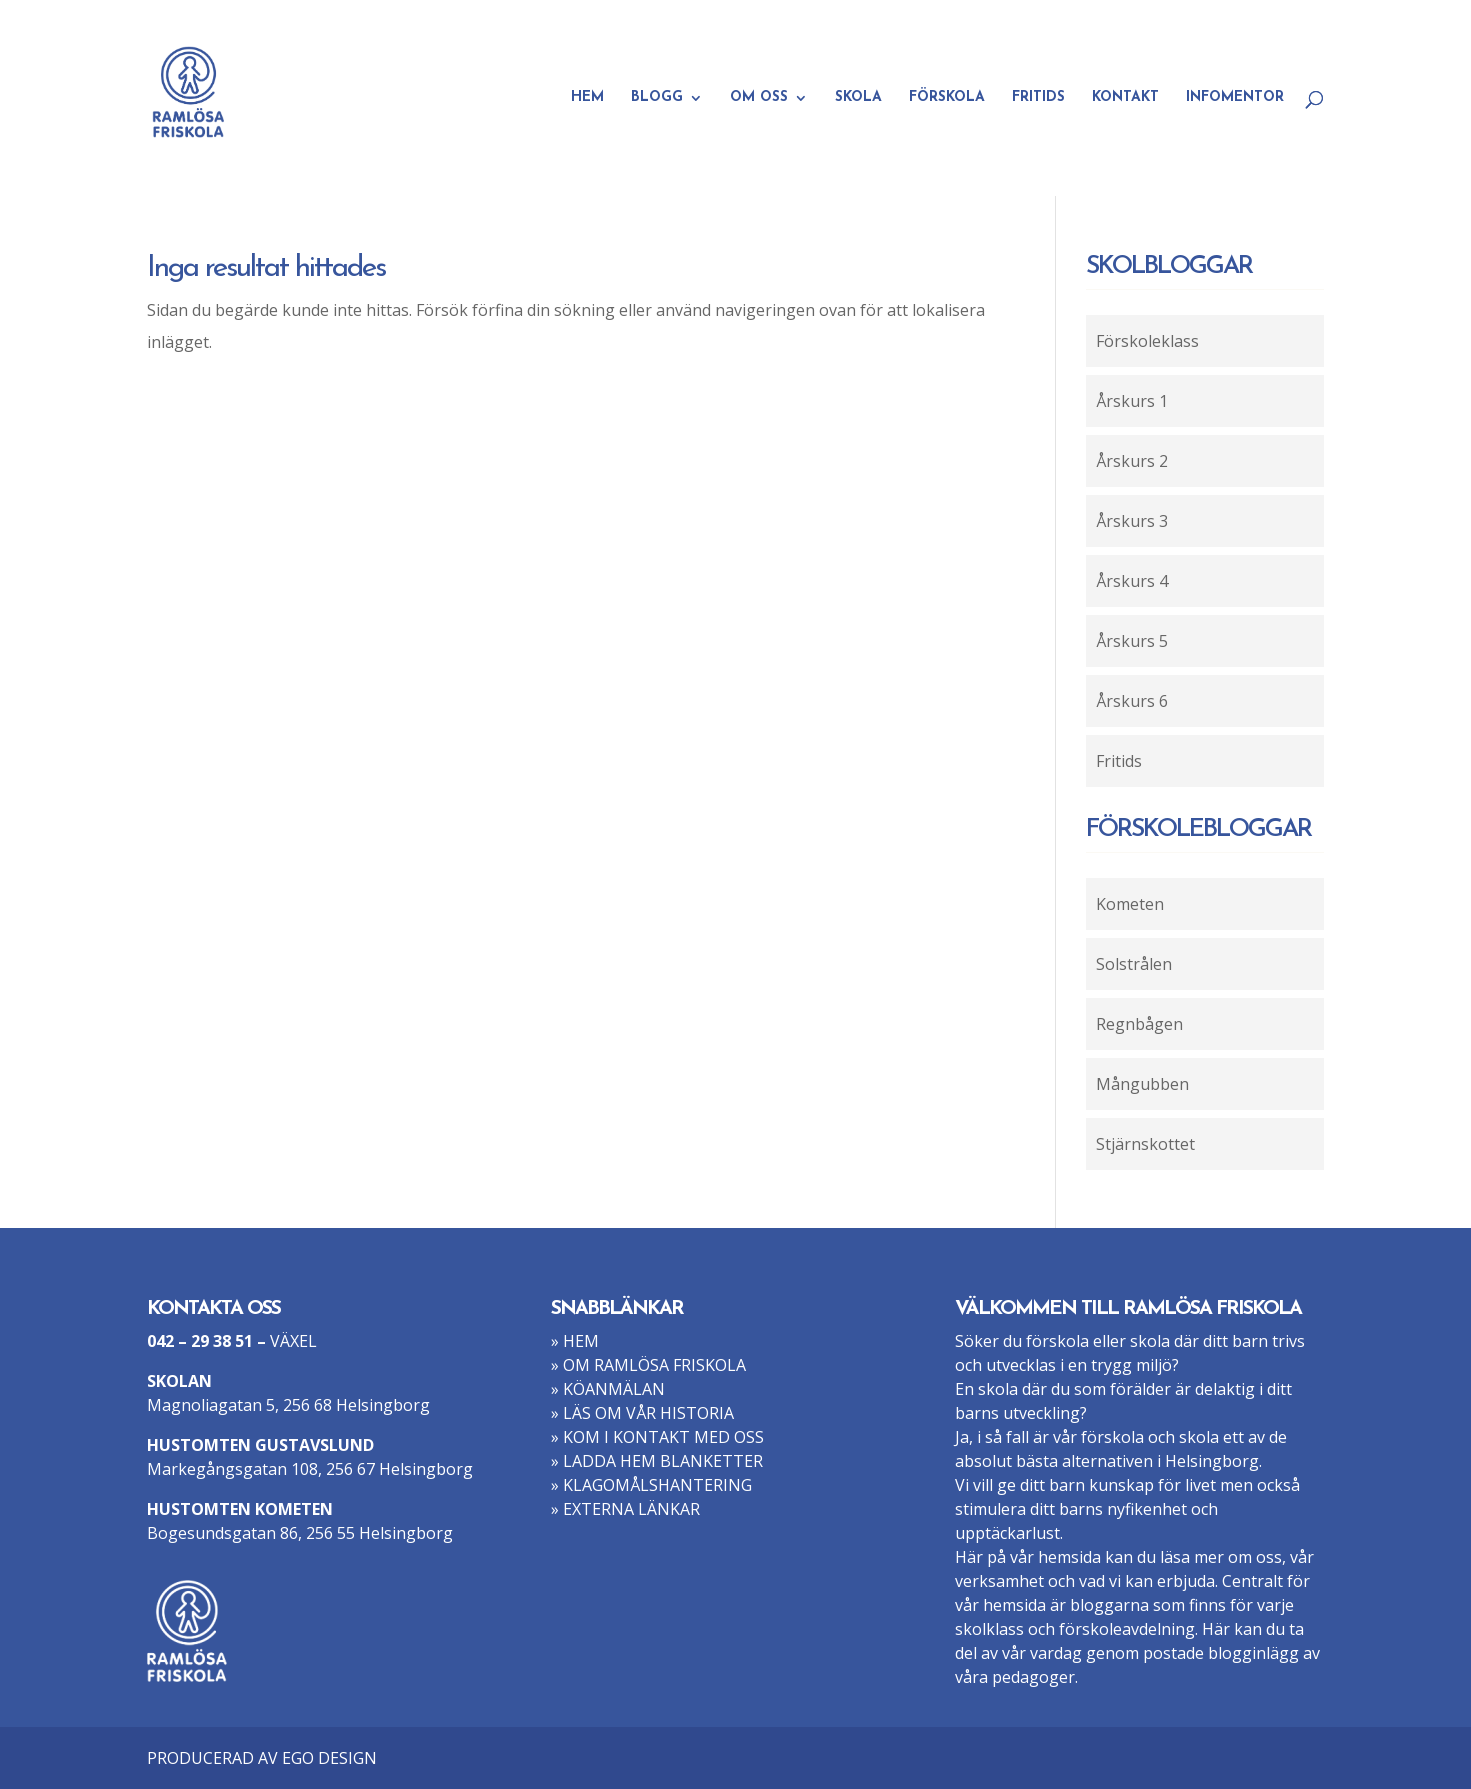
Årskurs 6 (1132, 701)
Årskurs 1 (1132, 401)
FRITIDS (1038, 98)
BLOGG (657, 98)
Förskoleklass (1147, 341)
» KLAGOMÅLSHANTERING (651, 1485)
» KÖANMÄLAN (608, 1389)
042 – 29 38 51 (200, 1341)
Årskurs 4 (1132, 581)
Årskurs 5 (1132, 641)
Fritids (1119, 761)
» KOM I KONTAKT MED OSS (657, 1437)
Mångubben (1142, 1084)
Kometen (1130, 904)
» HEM (575, 1341)
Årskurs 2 (1132, 461)
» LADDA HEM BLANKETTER (657, 1461)
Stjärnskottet (1145, 1144)
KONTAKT (1125, 98)
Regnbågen (1139, 1024)
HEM (587, 98)
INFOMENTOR (1235, 98)
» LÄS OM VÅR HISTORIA (642, 1413)
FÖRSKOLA (947, 98)
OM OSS (759, 98)
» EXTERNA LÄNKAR (625, 1509)
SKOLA (858, 98)
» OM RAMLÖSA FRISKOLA (648, 1365)
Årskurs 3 (1132, 521)
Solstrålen (1134, 964)
